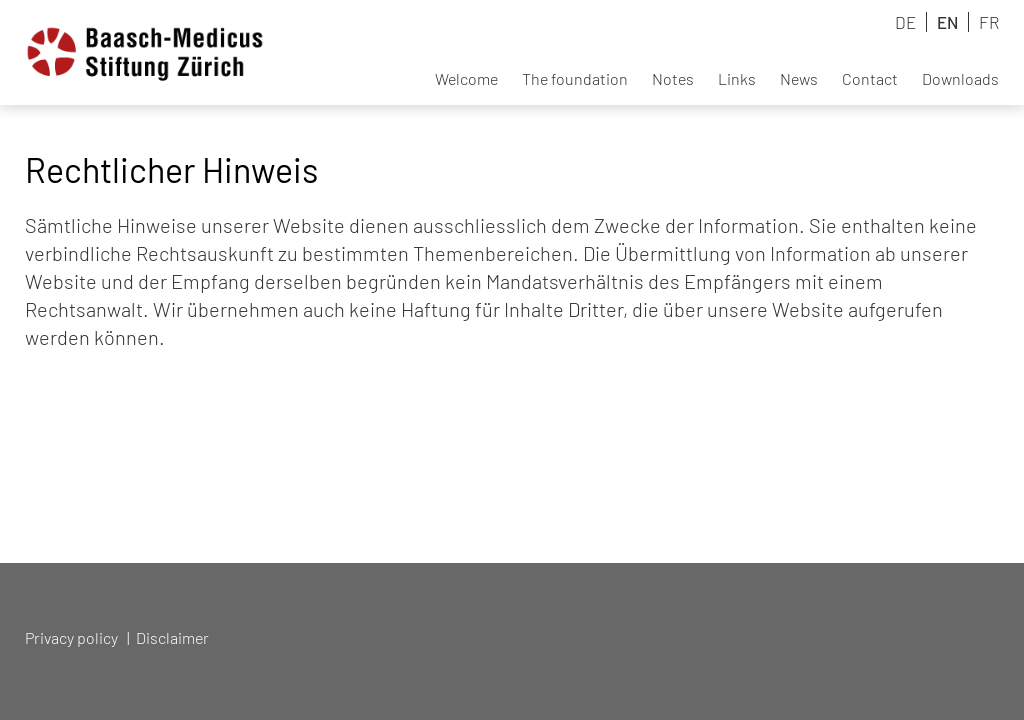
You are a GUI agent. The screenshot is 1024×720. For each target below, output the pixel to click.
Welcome (466, 78)
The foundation (575, 78)
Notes (673, 78)
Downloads (960, 78)
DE (905, 22)
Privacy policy (71, 637)
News (799, 78)
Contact (870, 78)
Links (737, 78)
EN (947, 22)
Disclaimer (172, 637)
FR (989, 22)
